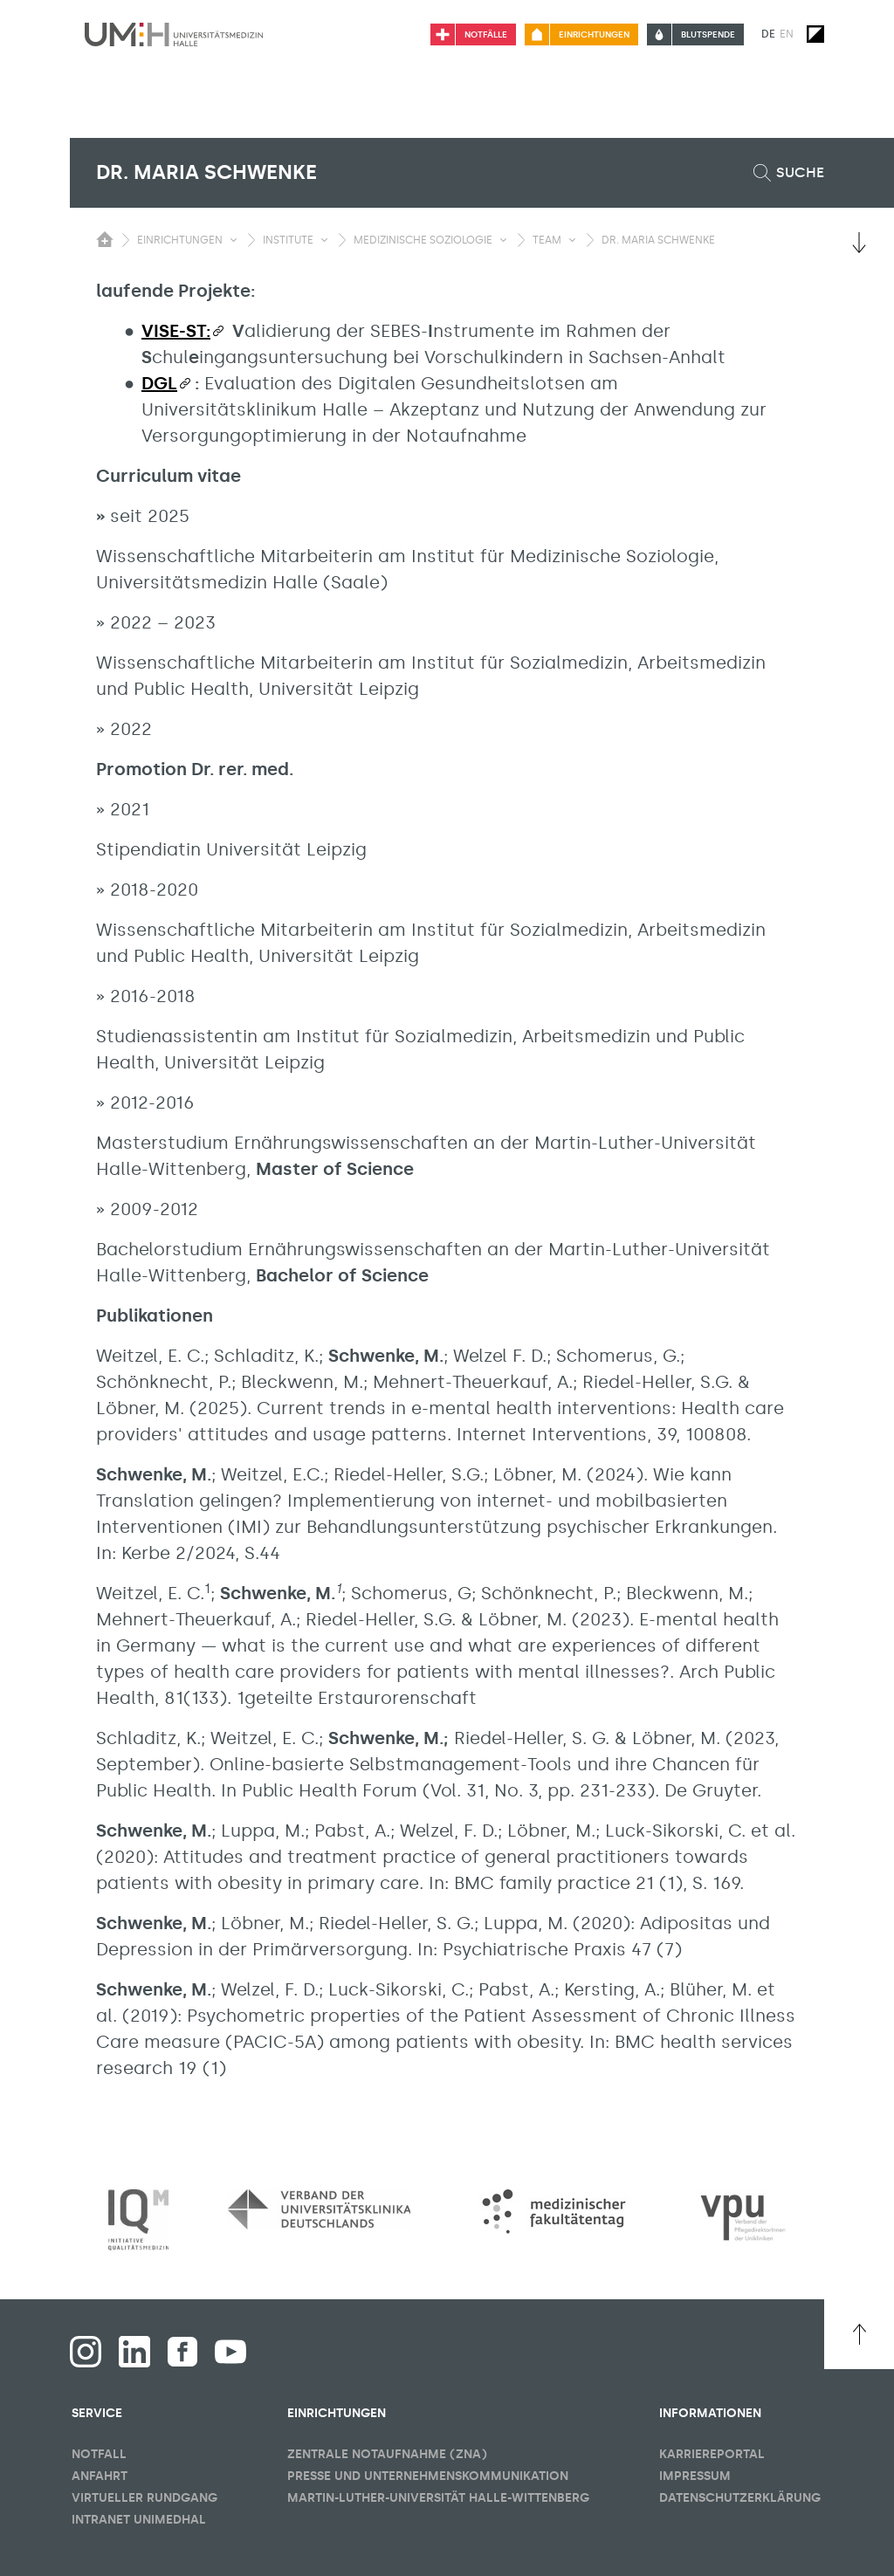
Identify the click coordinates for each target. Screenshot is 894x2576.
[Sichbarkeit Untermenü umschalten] (233, 240)
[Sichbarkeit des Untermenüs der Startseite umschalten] (104, 239)
